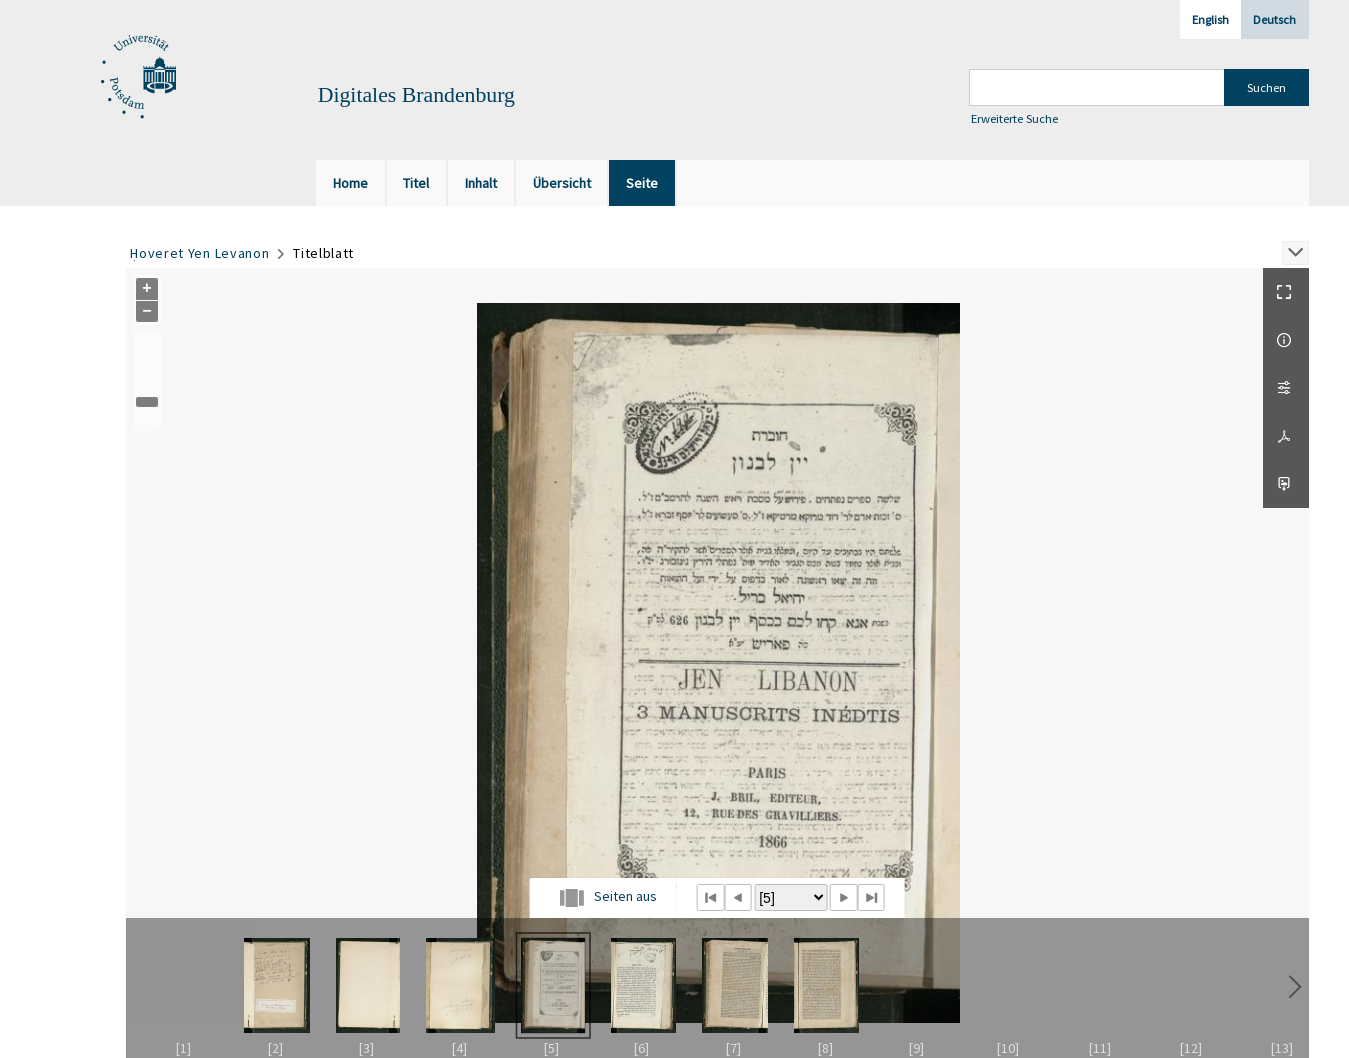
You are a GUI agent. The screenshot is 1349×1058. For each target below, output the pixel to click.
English (1210, 19)
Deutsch (1274, 19)
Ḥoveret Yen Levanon (199, 253)
